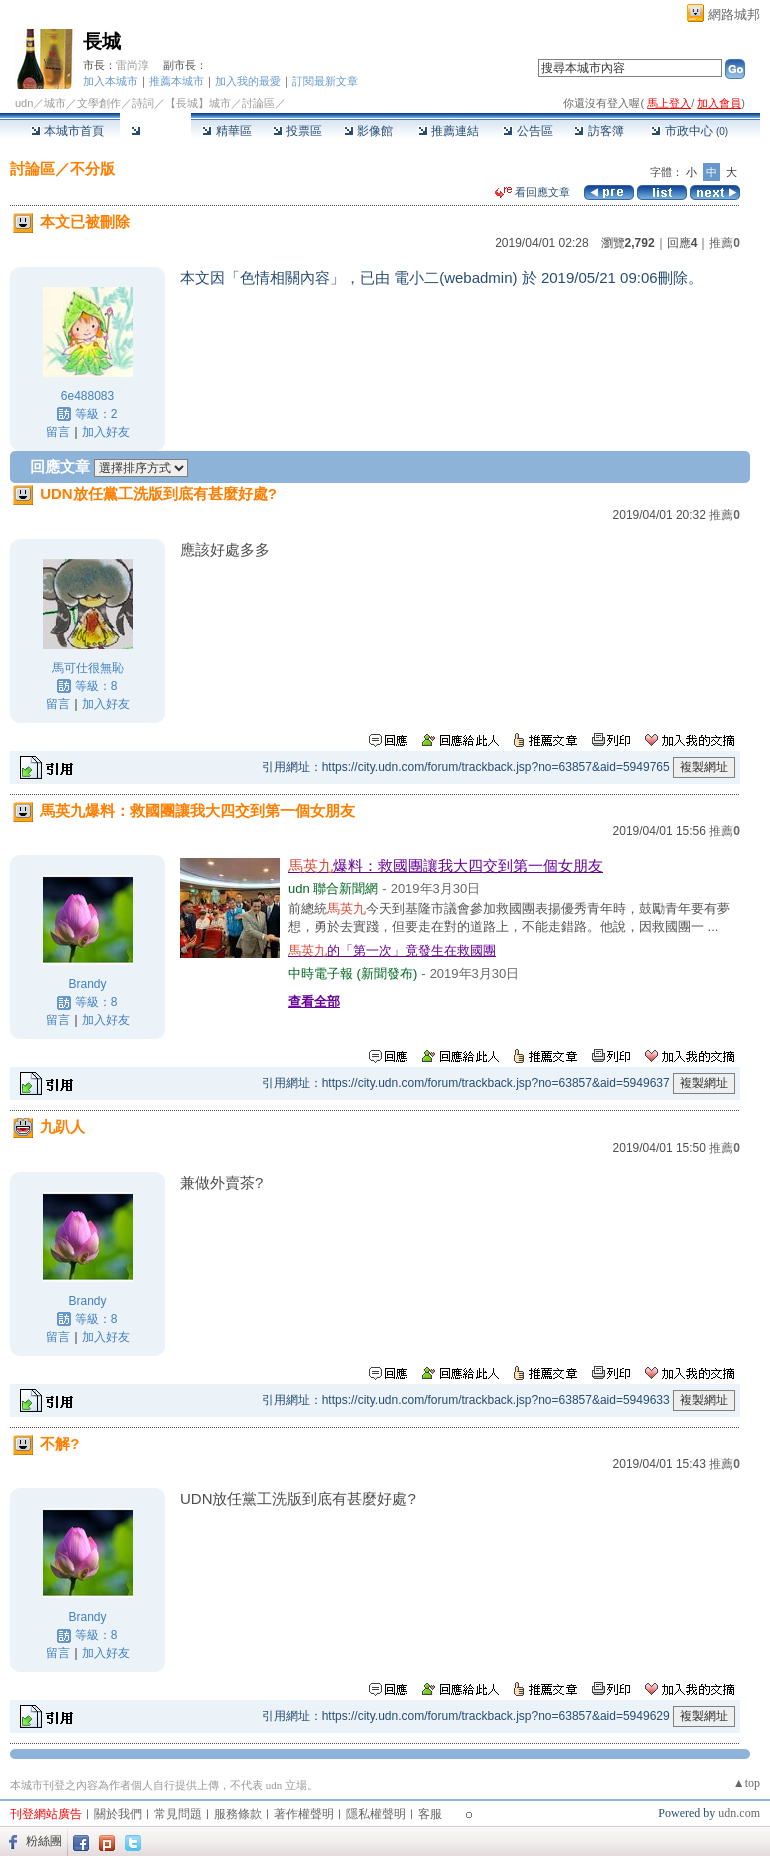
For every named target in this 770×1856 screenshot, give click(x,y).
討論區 (155, 131)
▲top (746, 1783)
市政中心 (689, 131)
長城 (102, 41)
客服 (430, 1814)
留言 (58, 432)
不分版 (92, 168)
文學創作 (99, 103)
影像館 (368, 131)
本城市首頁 (67, 131)
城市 (55, 103)
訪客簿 (598, 131)
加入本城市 (110, 81)
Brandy (87, 984)
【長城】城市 (198, 103)
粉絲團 (44, 1841)
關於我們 (118, 1814)
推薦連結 (448, 131)
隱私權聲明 (376, 1814)
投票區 (297, 131)
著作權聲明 (304, 1814)
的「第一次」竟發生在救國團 (392, 950)
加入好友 (106, 432)
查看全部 (314, 1001)
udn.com (739, 1813)
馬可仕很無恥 (88, 668)
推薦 (724, 243)
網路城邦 (734, 14)
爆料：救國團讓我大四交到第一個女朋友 (445, 865)
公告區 (527, 131)
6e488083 (87, 396)
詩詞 (143, 103)
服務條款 (238, 1814)
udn (24, 103)
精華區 (226, 131)
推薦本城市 (176, 81)
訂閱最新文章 (325, 81)
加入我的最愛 (248, 81)
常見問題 (178, 1814)
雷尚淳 (132, 65)
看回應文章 (532, 192)
